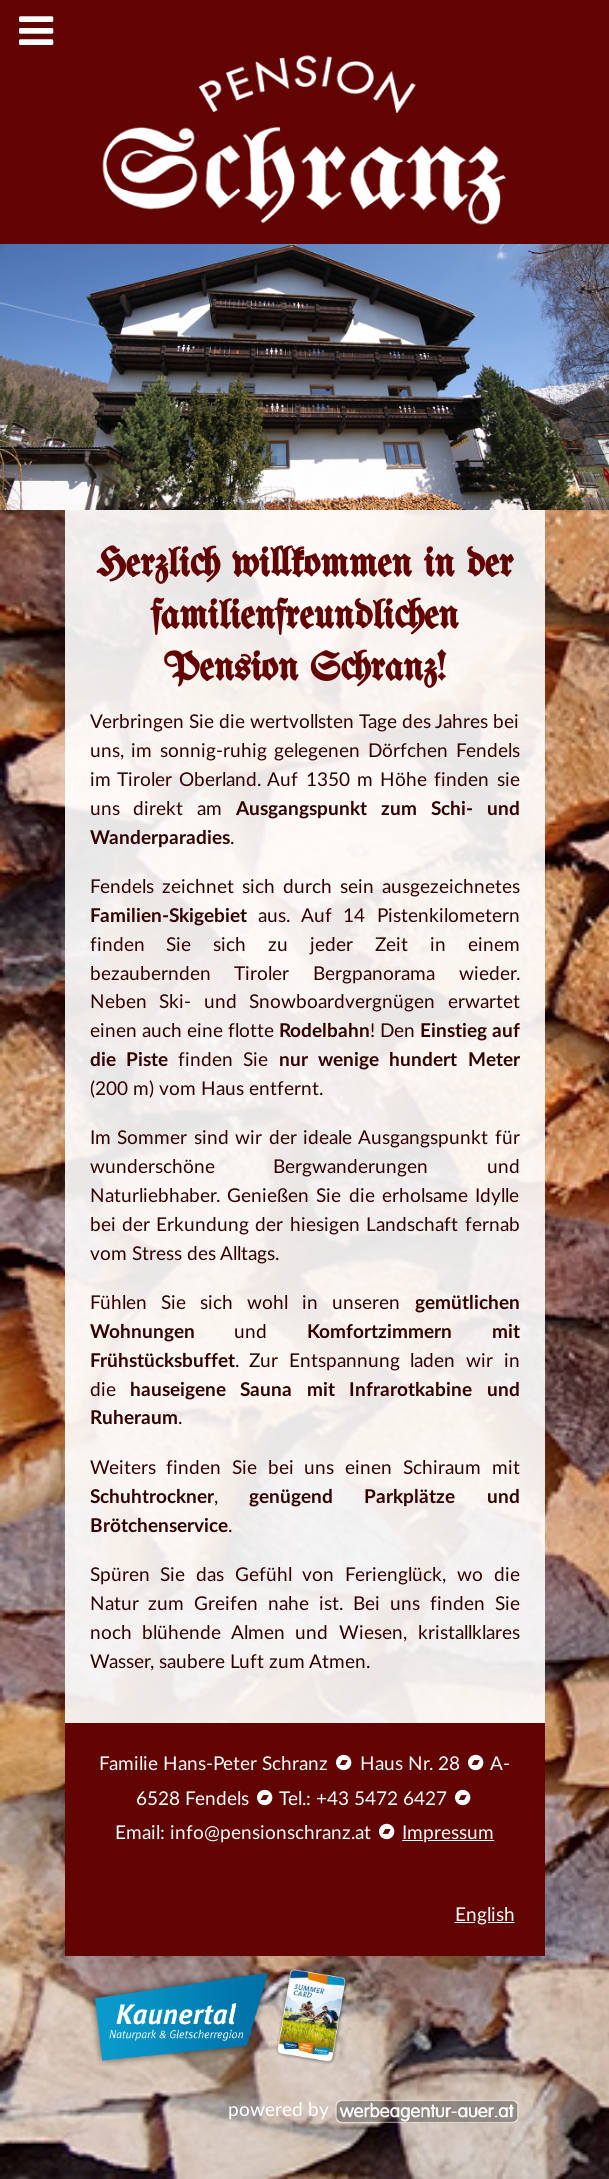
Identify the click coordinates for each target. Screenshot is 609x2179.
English (485, 1915)
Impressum (448, 1833)
